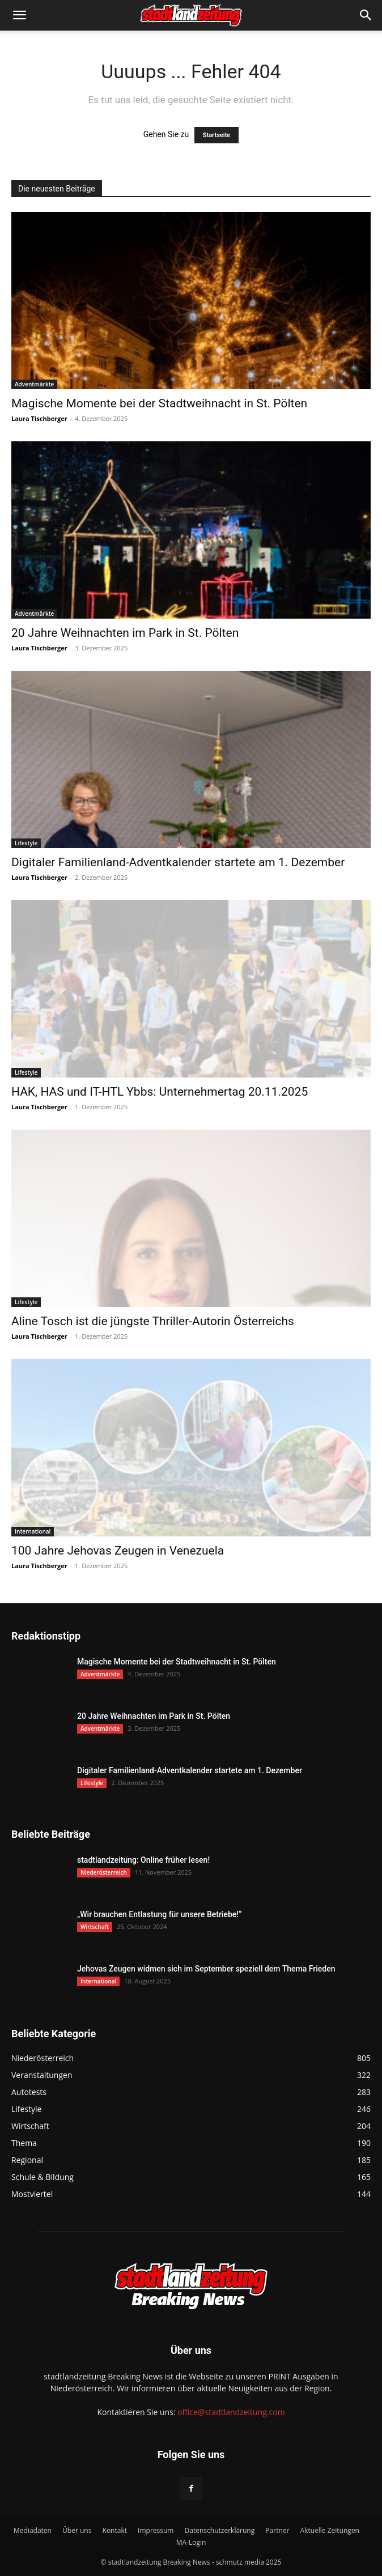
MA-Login (191, 2542)
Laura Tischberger (39, 418)
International (32, 1531)
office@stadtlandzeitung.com (231, 2412)
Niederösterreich (103, 1872)
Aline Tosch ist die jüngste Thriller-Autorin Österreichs (152, 1321)
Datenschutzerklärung (220, 2530)
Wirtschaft (94, 1927)
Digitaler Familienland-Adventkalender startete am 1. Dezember (178, 862)
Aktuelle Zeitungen (329, 2530)
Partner (277, 2530)
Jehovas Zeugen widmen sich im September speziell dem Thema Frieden (206, 1968)
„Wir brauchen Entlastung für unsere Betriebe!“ (159, 1914)
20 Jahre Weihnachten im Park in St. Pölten (125, 633)
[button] (19, 15)
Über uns (76, 2530)
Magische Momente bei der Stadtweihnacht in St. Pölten (159, 403)
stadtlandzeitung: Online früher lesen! (143, 1859)
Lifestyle (26, 843)
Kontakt (115, 2530)
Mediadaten (33, 2530)
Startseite (217, 135)
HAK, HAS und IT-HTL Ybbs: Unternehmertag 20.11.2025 (159, 1091)
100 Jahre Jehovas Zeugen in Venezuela (117, 1550)
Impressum (155, 2530)
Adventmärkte (34, 384)
